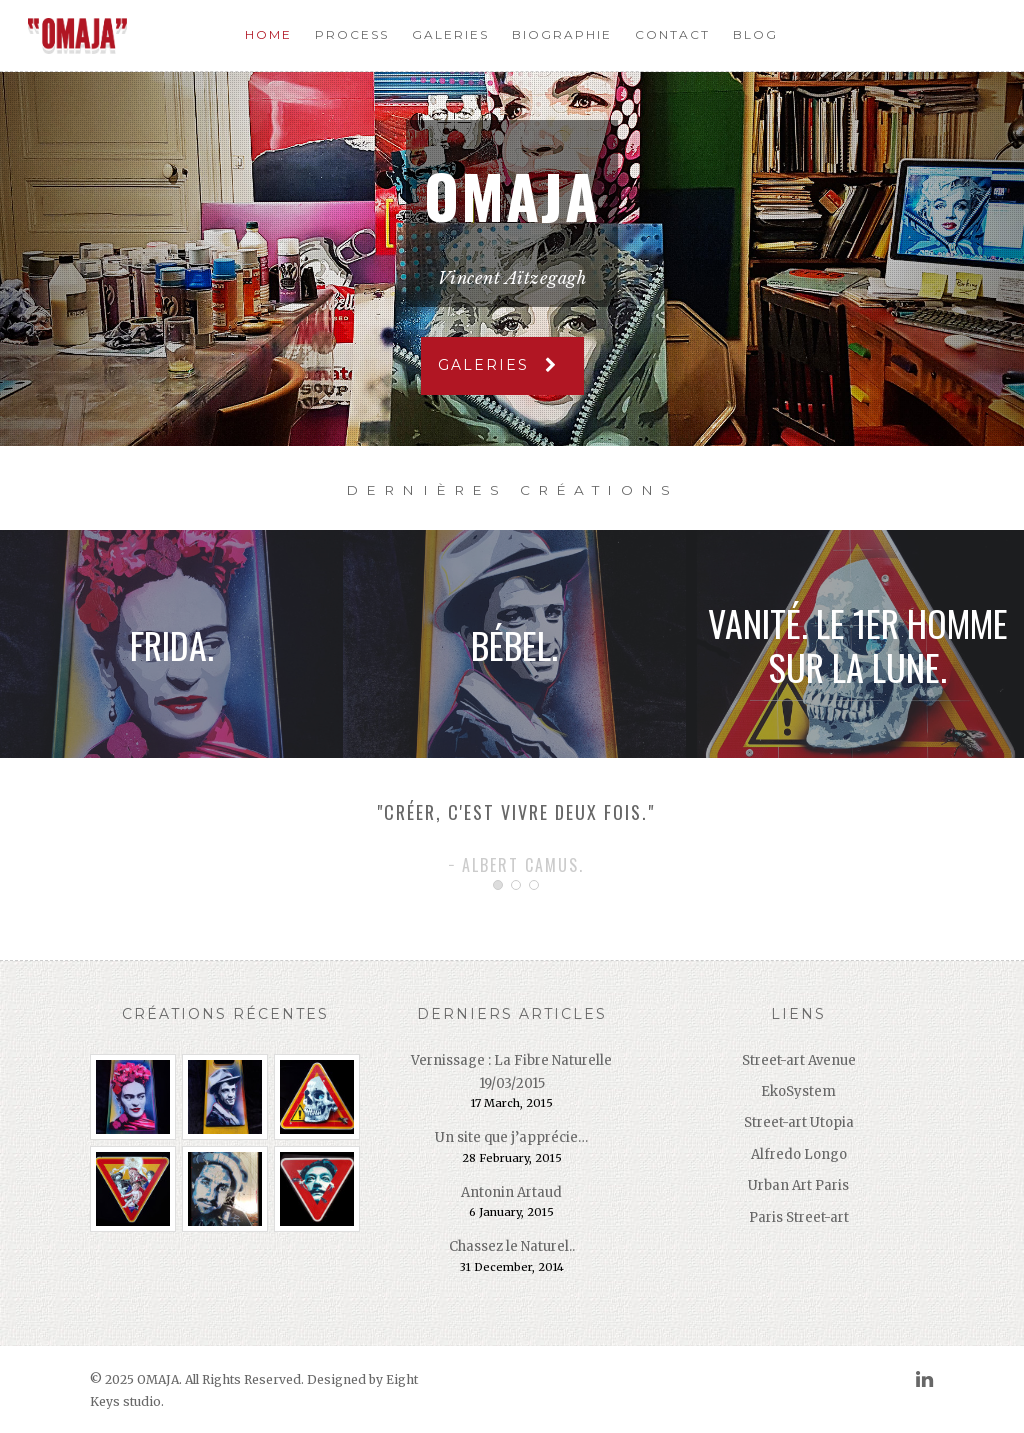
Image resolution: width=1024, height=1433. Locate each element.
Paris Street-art (799, 1217)
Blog (755, 34)
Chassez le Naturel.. (512, 1246)
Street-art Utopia (799, 1122)
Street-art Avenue (799, 1060)
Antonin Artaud (511, 1192)
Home (268, 34)
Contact (672, 34)
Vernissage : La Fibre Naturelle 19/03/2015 (511, 1072)
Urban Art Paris (798, 1185)
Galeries (450, 34)
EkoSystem (798, 1091)
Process (352, 34)
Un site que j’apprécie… (511, 1137)
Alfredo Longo (799, 1154)
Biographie (562, 34)
